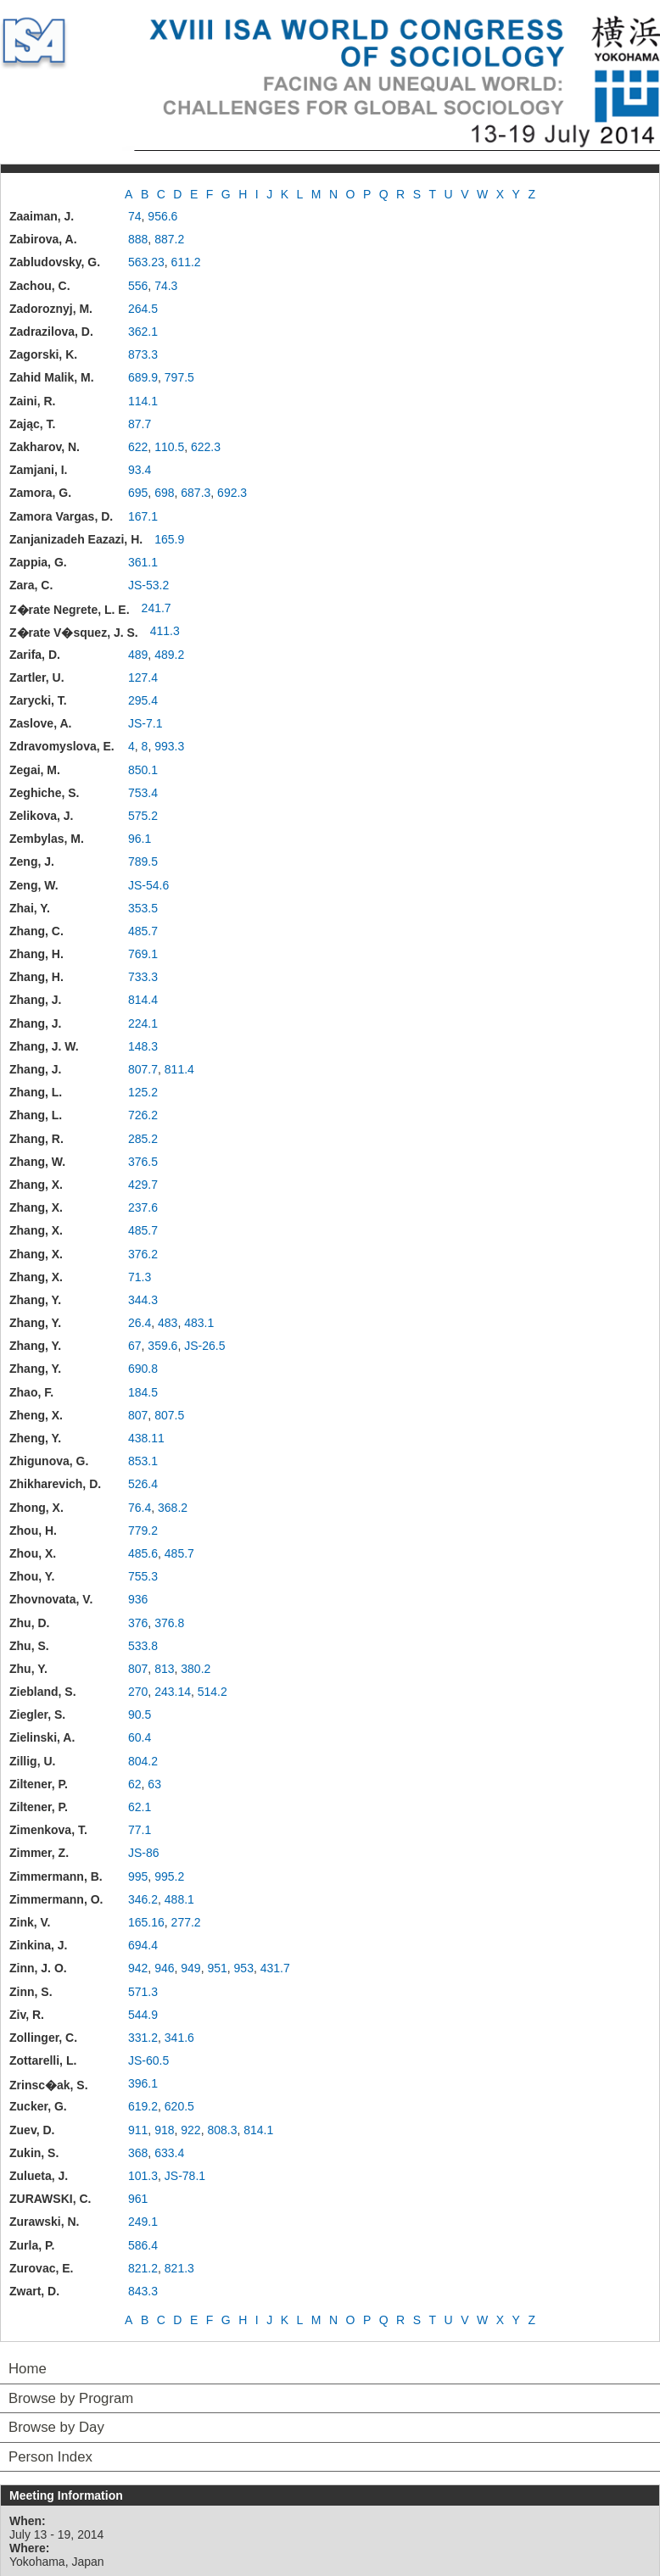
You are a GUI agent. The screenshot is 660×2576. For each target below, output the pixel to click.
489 (138, 654)
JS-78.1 (185, 2176)
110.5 (169, 447)
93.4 (139, 470)
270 (138, 1691)
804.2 (143, 1761)
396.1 (143, 2083)
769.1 (143, 954)
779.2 (143, 1530)
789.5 (143, 861)
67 (135, 1345)
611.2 (186, 262)
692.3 (232, 492)
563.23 (146, 262)
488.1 (179, 1899)
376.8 (169, 1623)
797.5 (179, 377)
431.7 (275, 1968)
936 (138, 1599)
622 (138, 447)
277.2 (186, 1922)
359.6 (162, 1345)
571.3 (143, 1992)
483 (167, 1323)
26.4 (139, 1323)
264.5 (143, 308)
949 (190, 1968)
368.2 (172, 1507)
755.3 (143, 1576)
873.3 (143, 354)
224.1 (143, 1023)
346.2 (143, 1899)
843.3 (143, 2291)
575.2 (143, 815)
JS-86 (143, 1853)
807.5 (169, 1415)
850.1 (143, 770)
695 (138, 492)
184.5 (143, 1392)
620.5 (179, 2106)
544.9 (143, 2014)
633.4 (169, 2153)
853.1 (143, 1461)
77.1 (139, 1830)
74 (135, 216)
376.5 (143, 1161)
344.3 (143, 1300)
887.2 (169, 239)
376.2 (143, 1254)
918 (164, 2130)
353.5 (143, 908)
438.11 (146, 1438)
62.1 (139, 1807)
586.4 (143, 2245)
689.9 (143, 377)
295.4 (143, 700)
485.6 (143, 1553)
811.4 (179, 1069)
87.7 (139, 424)
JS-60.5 (148, 2060)
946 (164, 1968)
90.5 (139, 1714)
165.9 (169, 539)
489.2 (169, 654)
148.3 (143, 1046)
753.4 (143, 793)
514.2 (212, 1691)
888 (138, 239)
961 (138, 2198)
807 (138, 1415)
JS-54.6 (148, 885)
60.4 (139, 1737)
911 (138, 2130)
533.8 (143, 1646)
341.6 (179, 2037)
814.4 (143, 999)
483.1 (199, 1323)
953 (244, 1968)
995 (138, 1876)
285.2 (143, 1139)
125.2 (143, 1092)
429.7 (143, 1184)
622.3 (206, 447)
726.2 (143, 1115)
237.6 (143, 1207)
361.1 (143, 562)
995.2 (169, 1876)
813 (164, 1669)
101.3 (143, 2176)
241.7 (156, 608)
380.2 (195, 1669)
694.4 (143, 1945)
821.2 (143, 2268)
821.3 (179, 2268)
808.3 (222, 2130)
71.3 (139, 1277)
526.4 (143, 1484)
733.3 (143, 977)
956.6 (162, 216)
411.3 (165, 631)
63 (154, 1784)
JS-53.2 (148, 585)
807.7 (143, 1069)
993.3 (169, 746)
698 (164, 492)
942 (138, 1968)
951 (217, 1968)
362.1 (143, 331)
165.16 (146, 1922)
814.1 (258, 2130)
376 (138, 1623)
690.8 (143, 1368)
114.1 (143, 401)
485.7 (143, 931)
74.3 (165, 286)
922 (190, 2130)
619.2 (143, 2106)
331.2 (143, 2037)
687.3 (195, 492)
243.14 (172, 1691)
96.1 (139, 838)
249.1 (143, 2221)
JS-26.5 (204, 1345)
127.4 (143, 677)
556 (138, 286)
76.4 (139, 1507)
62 (135, 1784)
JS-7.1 (145, 723)
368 (138, 2153)
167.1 (143, 516)
